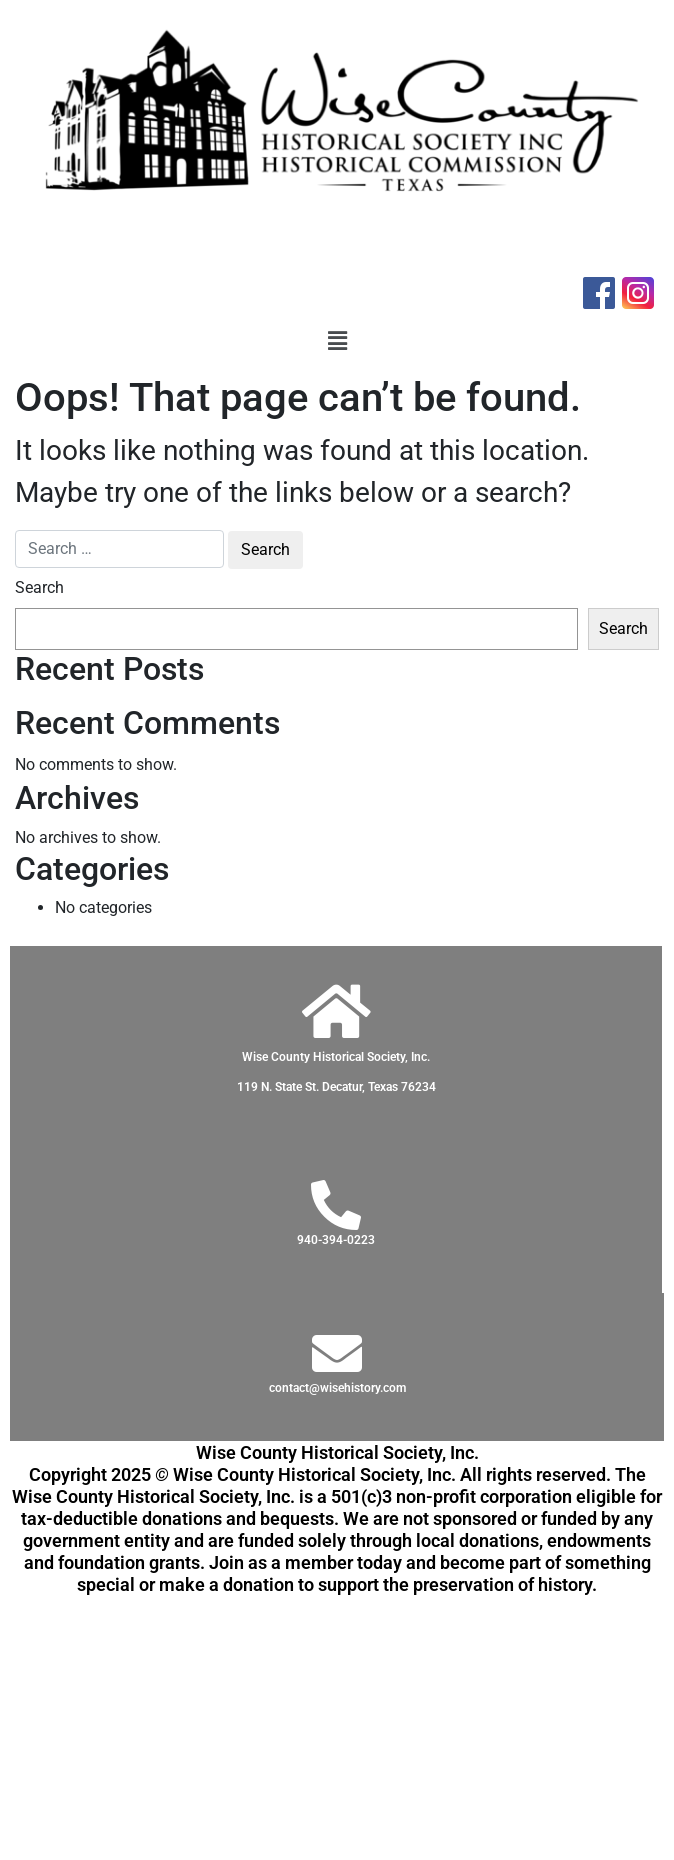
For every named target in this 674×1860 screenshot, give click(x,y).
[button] (337, 341)
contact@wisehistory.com (337, 1388)
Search (39, 587)
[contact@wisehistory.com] (337, 1353)
